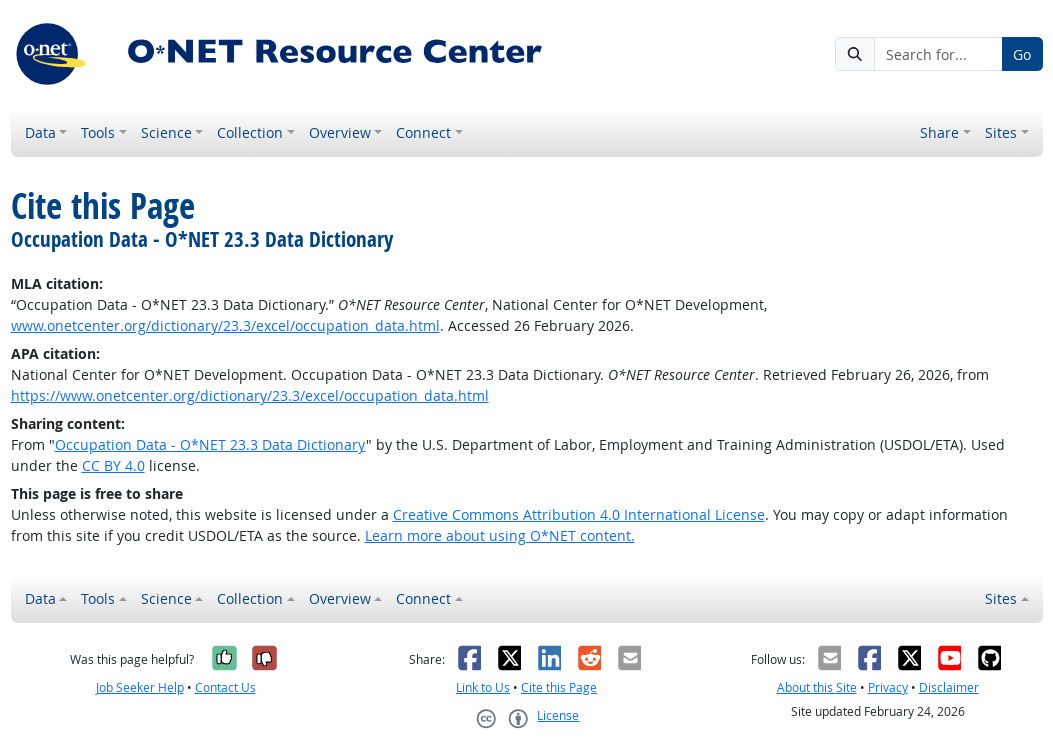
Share (939, 132)
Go (1022, 54)
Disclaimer (949, 687)
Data (40, 132)
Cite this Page (559, 687)
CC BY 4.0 (113, 465)
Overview (340, 132)
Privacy (888, 687)
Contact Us (225, 687)
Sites (1001, 132)
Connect (423, 132)
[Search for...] (938, 54)
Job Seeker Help (140, 687)
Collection (250, 132)
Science (166, 132)
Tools (98, 132)
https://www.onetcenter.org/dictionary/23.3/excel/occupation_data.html (250, 395)
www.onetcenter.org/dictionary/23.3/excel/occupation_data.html (225, 325)
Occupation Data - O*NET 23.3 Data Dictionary (210, 444)
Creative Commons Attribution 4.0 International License (579, 514)
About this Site (817, 687)
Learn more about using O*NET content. (500, 535)
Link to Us (483, 687)
